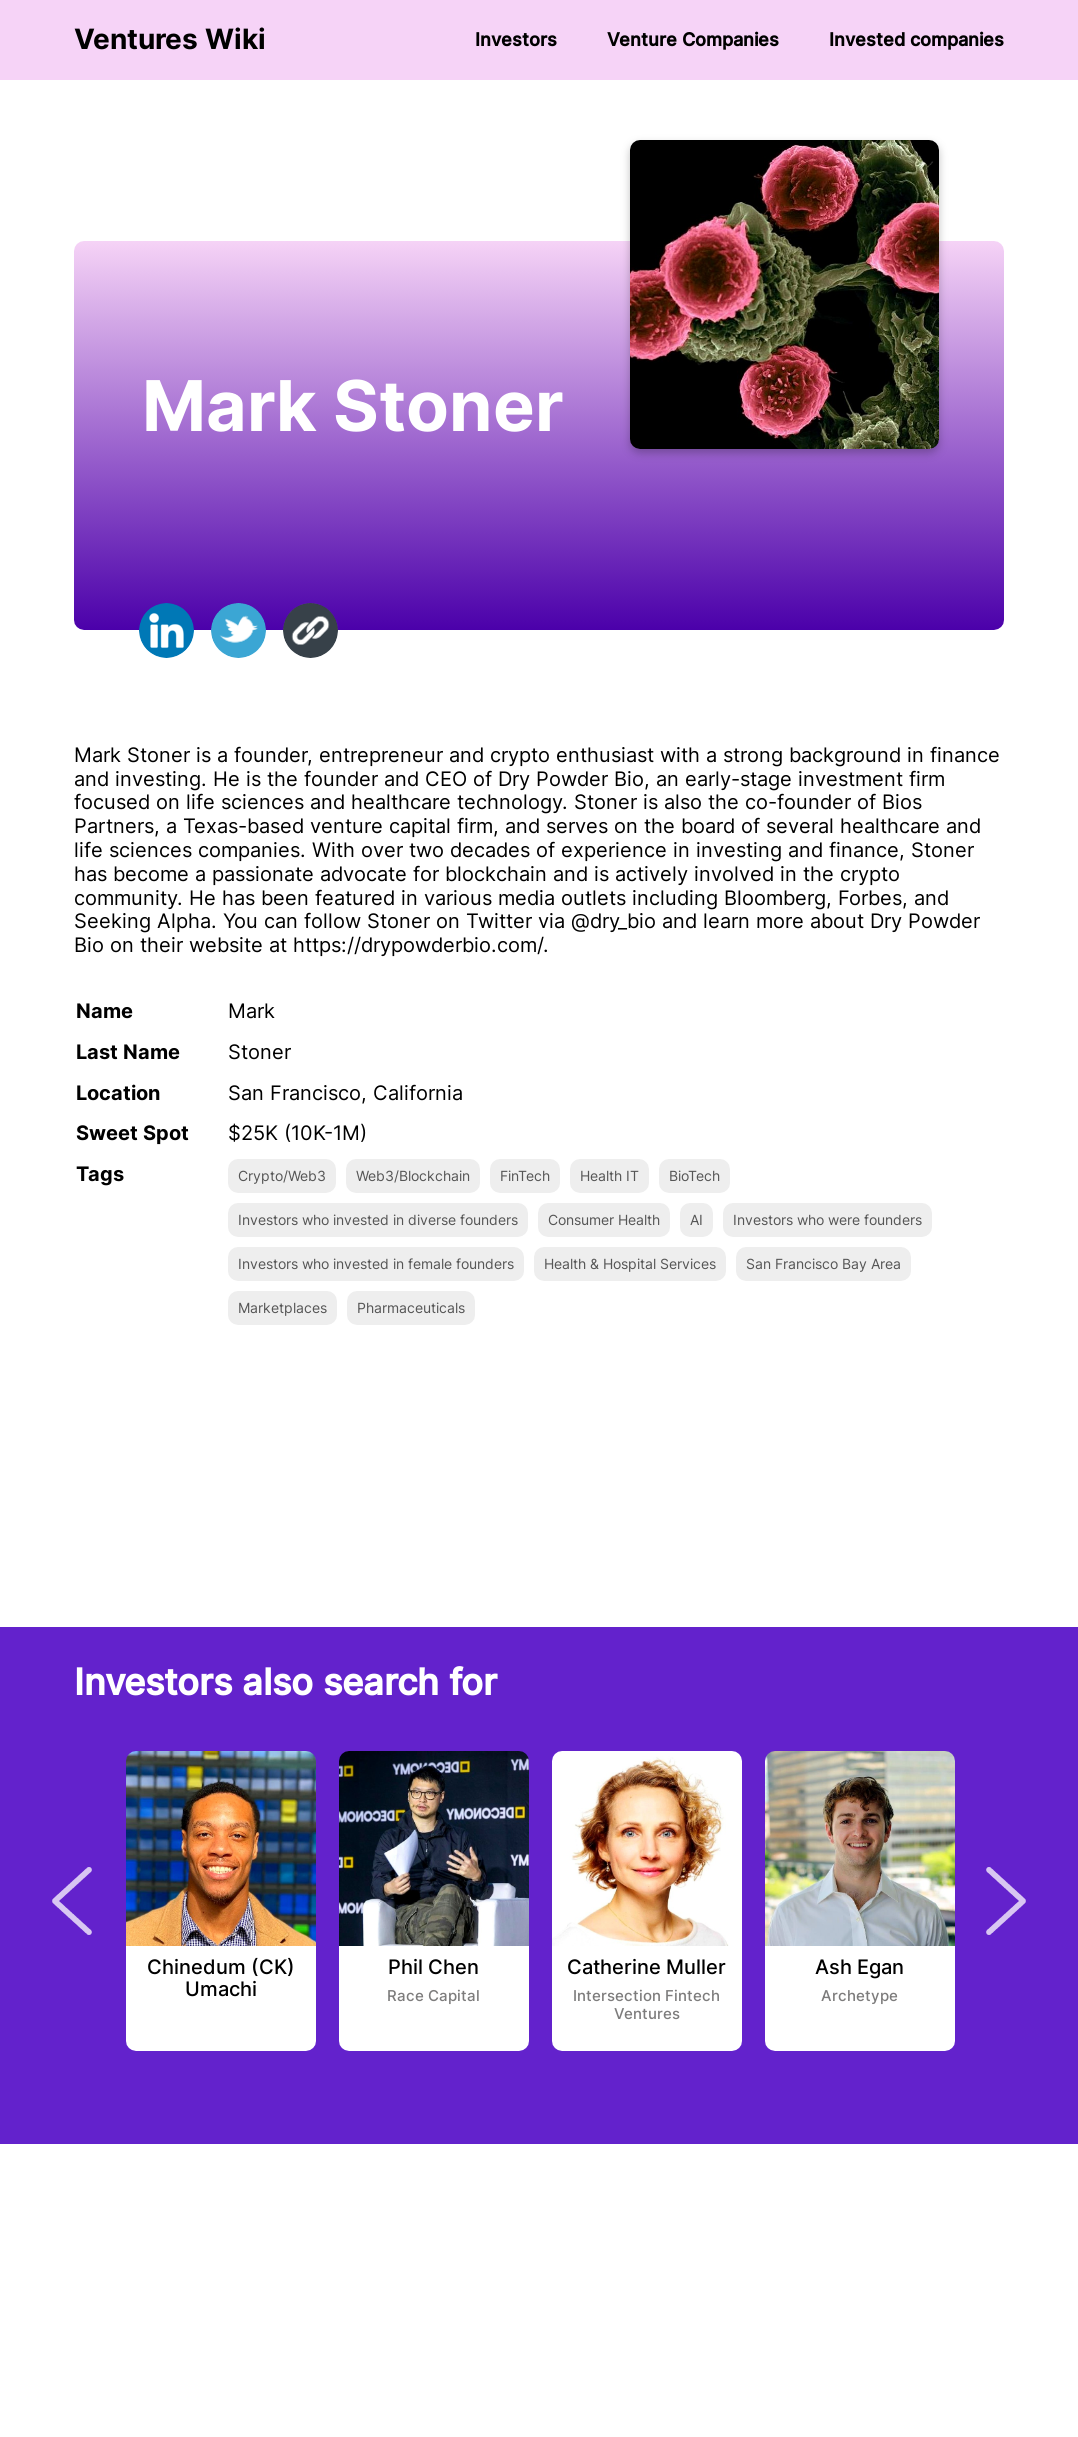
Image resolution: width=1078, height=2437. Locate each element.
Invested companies (916, 39)
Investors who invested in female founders (376, 1263)
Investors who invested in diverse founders (378, 1219)
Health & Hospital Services (630, 1263)
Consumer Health (604, 1219)
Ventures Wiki (170, 39)
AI (696, 1219)
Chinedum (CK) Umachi (221, 1979)
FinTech (525, 1175)
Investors (516, 39)
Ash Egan (859, 1968)
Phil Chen (433, 1968)
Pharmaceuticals (411, 1307)
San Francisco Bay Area (823, 1263)
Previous (72, 1901)
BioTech (694, 1175)
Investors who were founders (827, 1219)
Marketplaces (282, 1307)
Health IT (609, 1175)
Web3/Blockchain (413, 1175)
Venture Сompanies (693, 39)
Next (1006, 1901)
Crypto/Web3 (282, 1175)
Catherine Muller (646, 1968)
